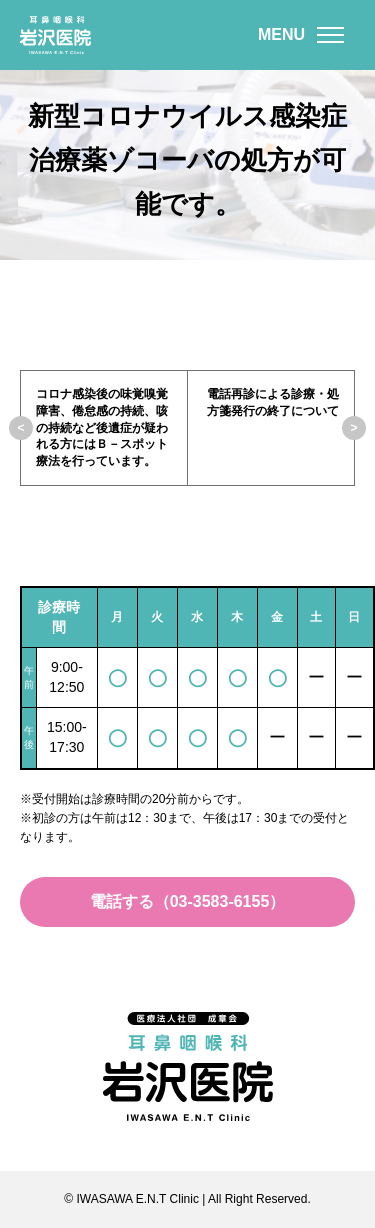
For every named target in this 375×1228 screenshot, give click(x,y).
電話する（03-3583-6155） (188, 901)
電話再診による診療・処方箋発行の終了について (273, 402)
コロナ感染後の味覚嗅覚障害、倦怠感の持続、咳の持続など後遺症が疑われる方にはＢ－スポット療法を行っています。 (102, 427)
